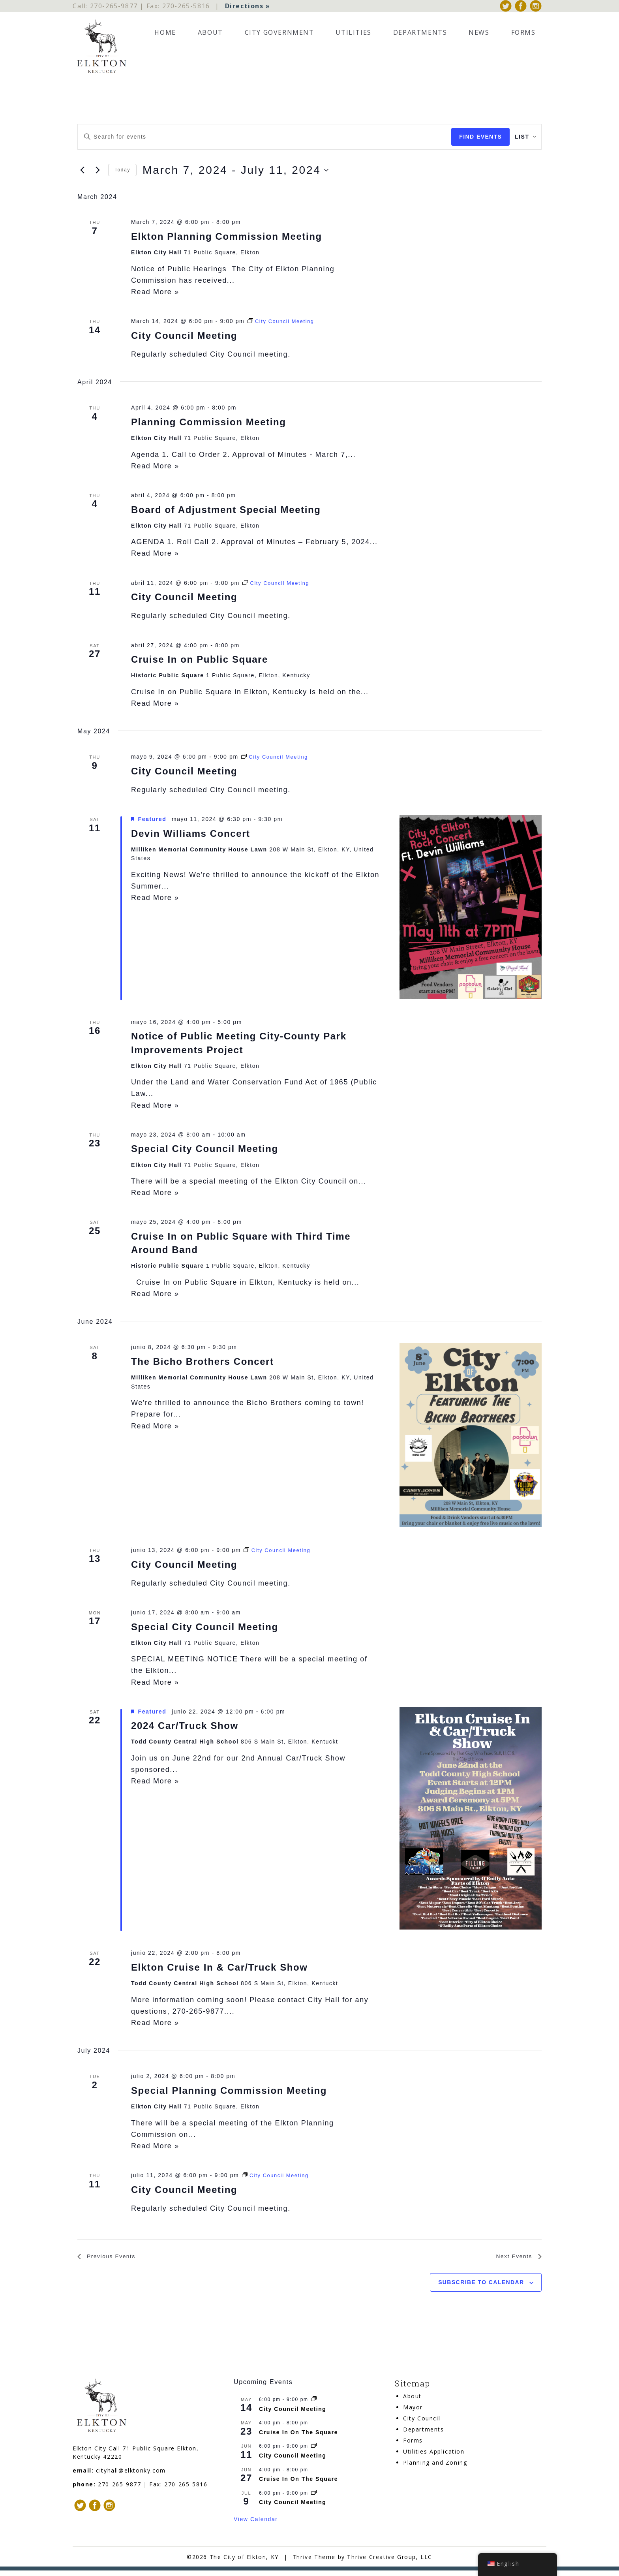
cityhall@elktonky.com (131, 2476)
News (479, 35)
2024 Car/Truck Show (184, 1729)
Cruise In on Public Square (199, 662)
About (210, 35)
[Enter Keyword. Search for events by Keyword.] (260, 140)
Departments (420, 35)
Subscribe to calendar (481, 2288)
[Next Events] (97, 173)
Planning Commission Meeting (208, 425)
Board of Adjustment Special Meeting (226, 512)
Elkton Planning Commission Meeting (226, 239)
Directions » (247, 8)
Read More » (155, 295)
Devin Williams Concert (190, 836)
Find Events (471, 140)
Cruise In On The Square (298, 2438)
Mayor (413, 2412)
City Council (421, 2424)
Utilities (353, 35)
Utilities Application (434, 2457)
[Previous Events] (82, 173)
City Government (279, 35)
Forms (523, 35)
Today (122, 173)
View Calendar (256, 2525)
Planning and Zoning (435, 2468)
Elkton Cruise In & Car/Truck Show (219, 1970)
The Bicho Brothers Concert (202, 1364)
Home (165, 35)
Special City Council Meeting (204, 1152)
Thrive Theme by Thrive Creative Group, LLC (362, 2562)
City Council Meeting (184, 338)
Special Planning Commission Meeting (229, 2093)
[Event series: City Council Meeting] (283, 324)
